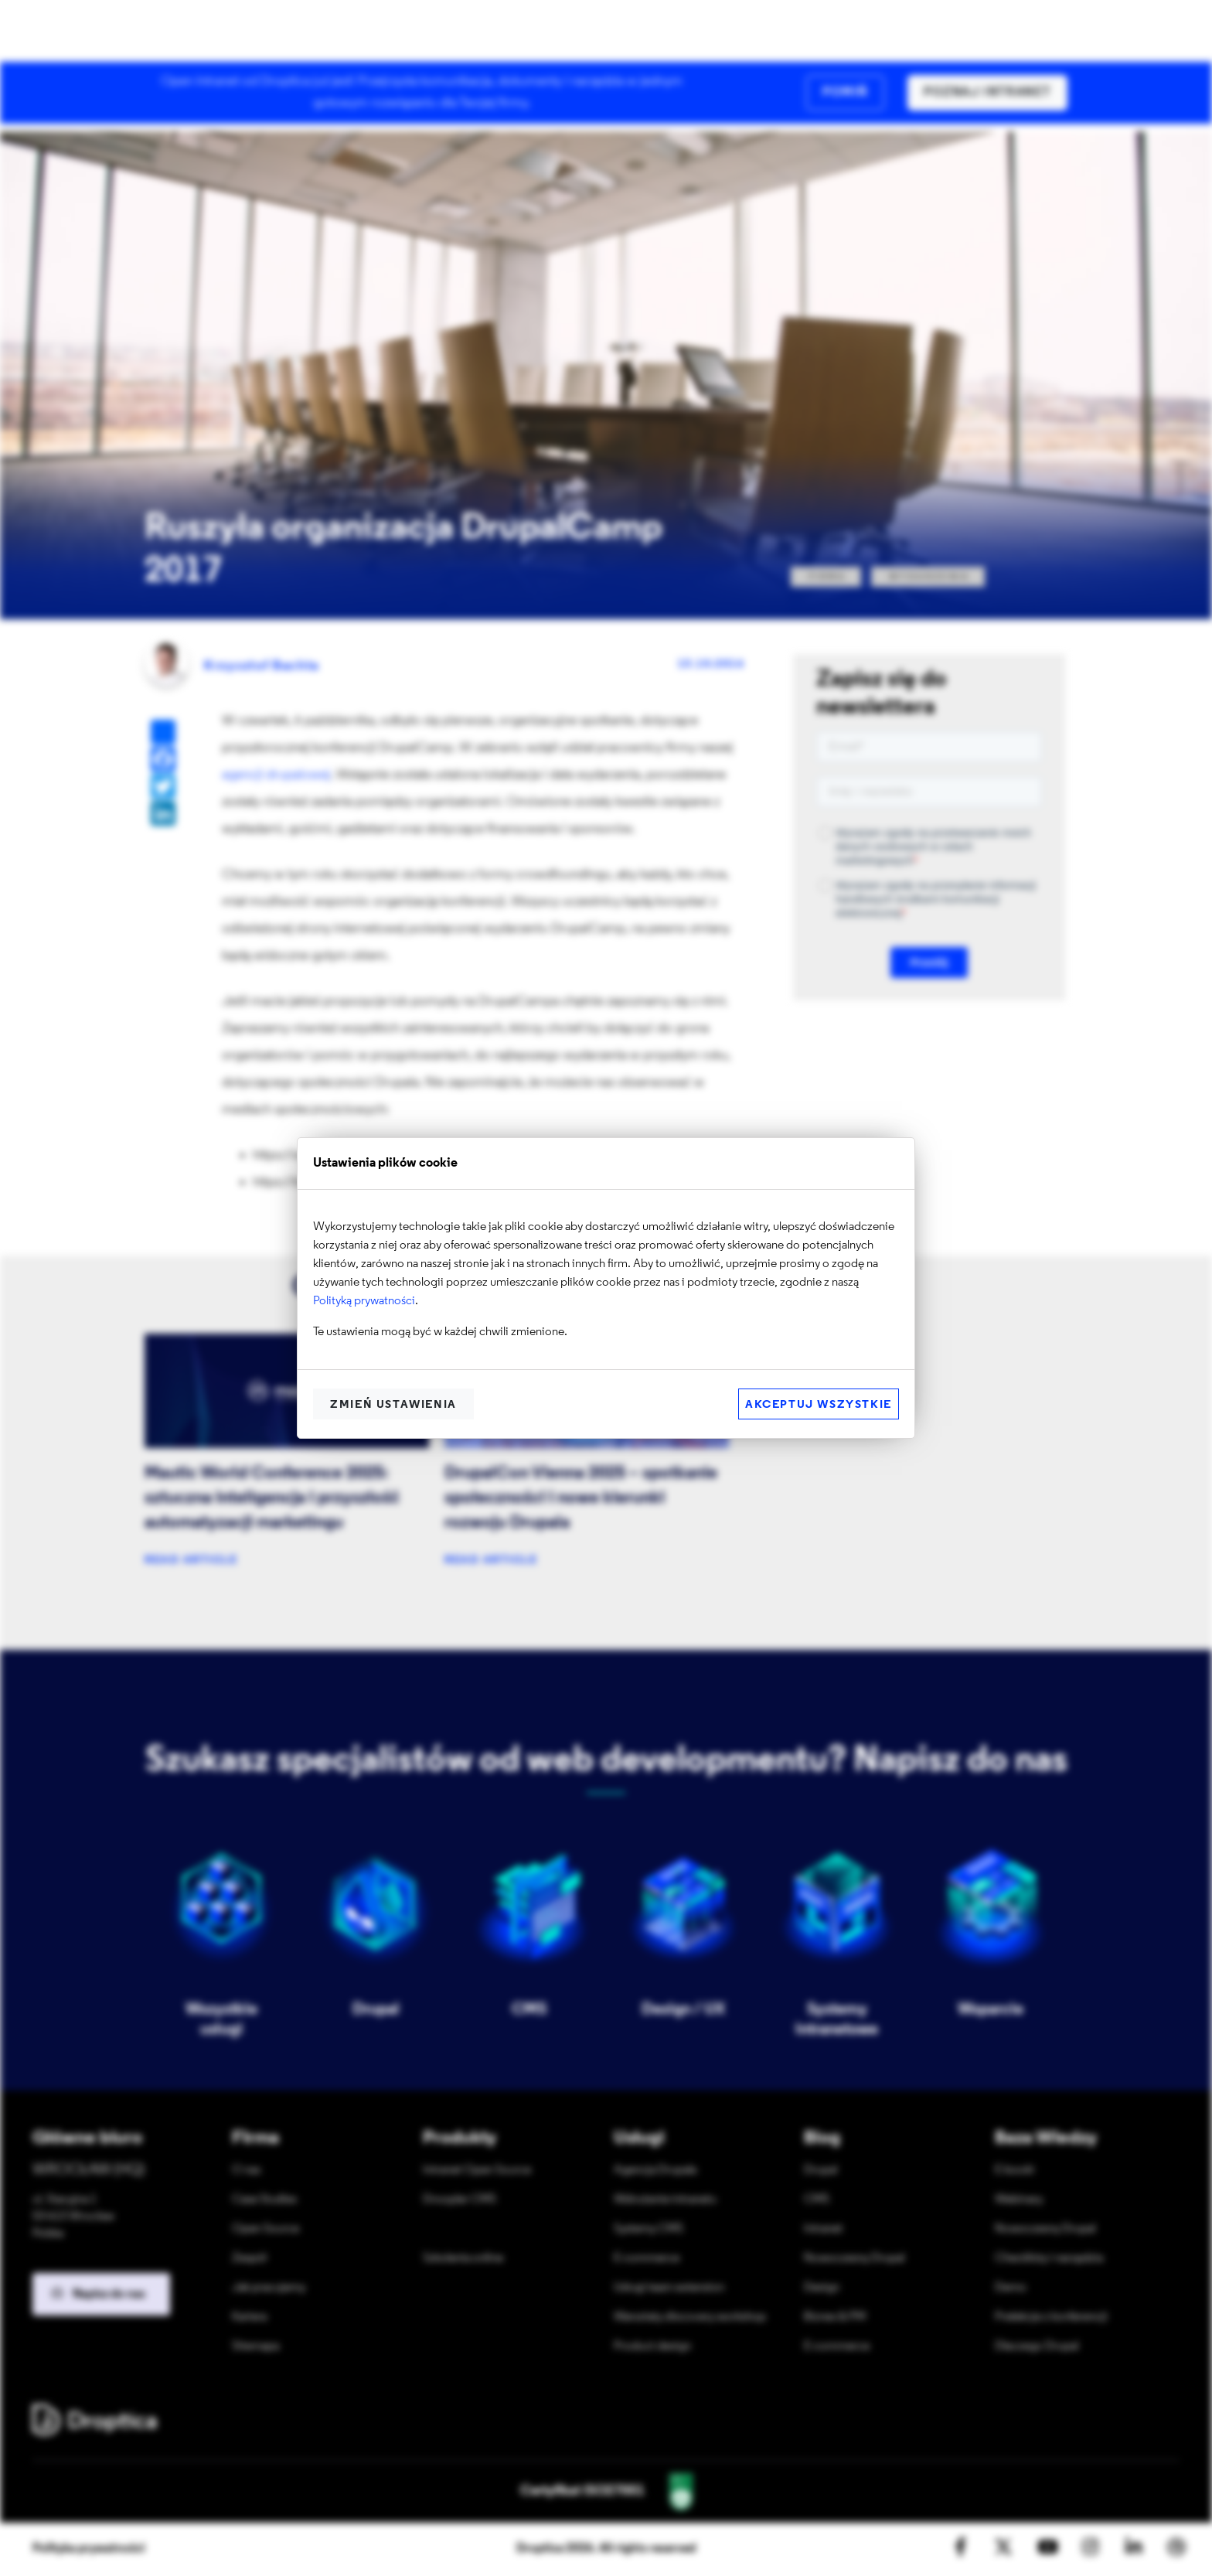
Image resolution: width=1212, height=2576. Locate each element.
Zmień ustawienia (393, 1405)
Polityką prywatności (364, 1301)
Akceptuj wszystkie (818, 1405)
